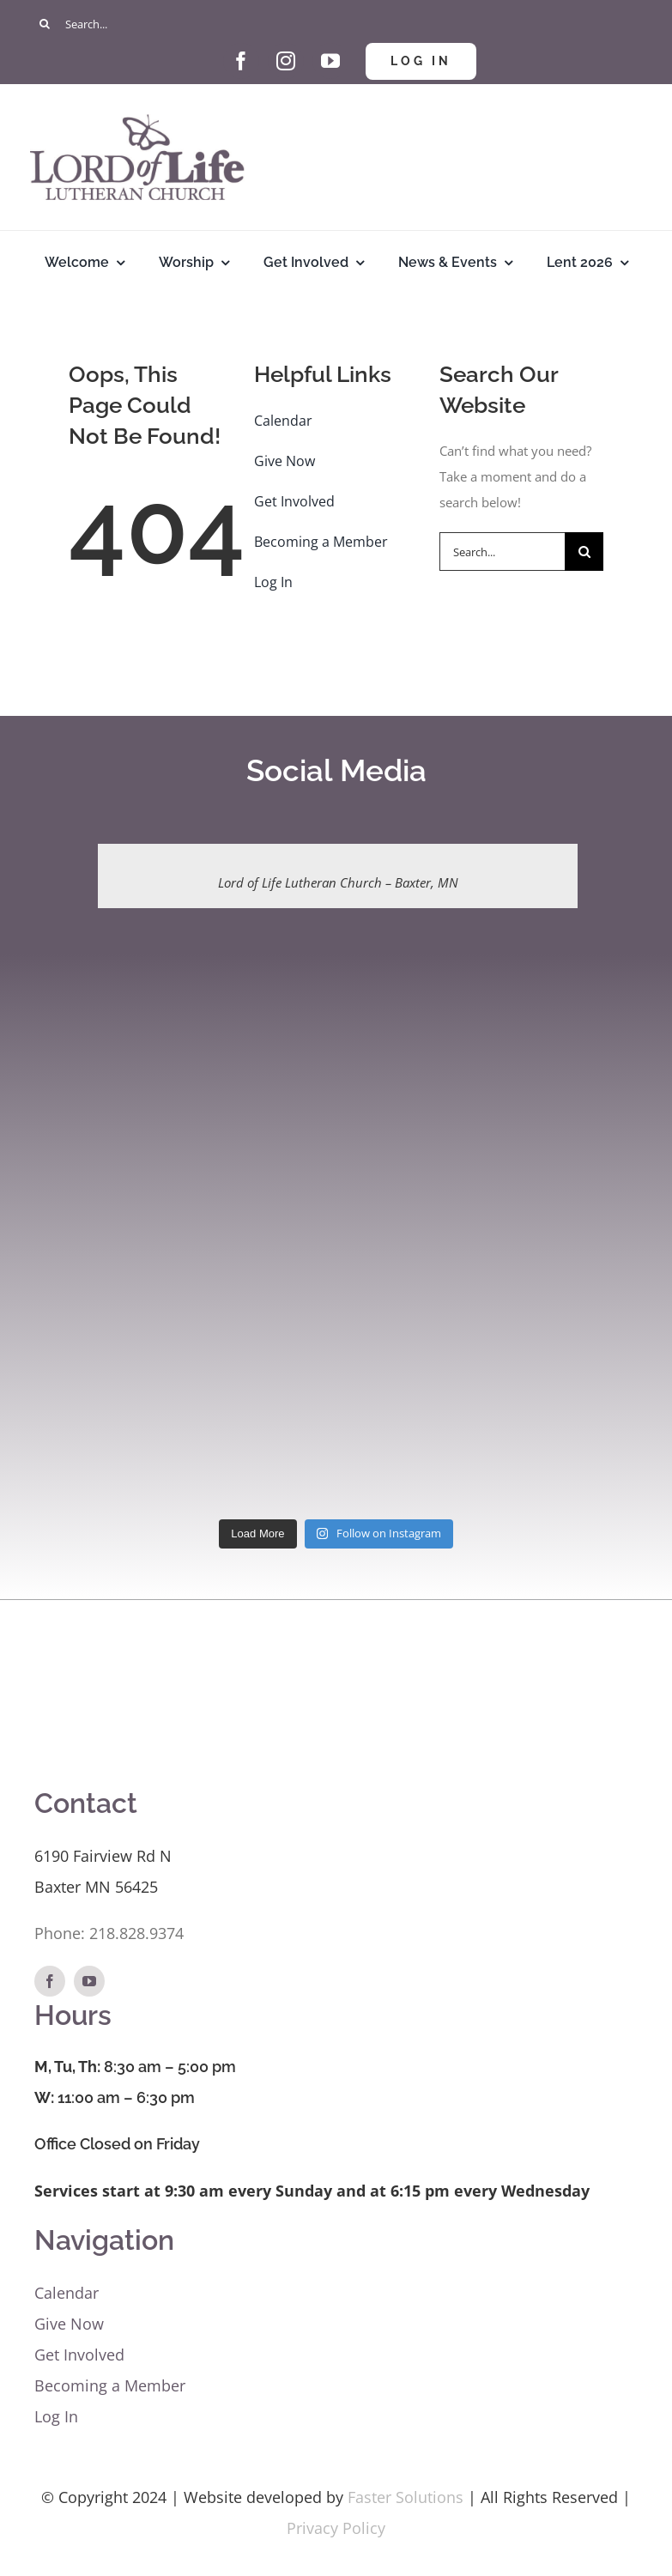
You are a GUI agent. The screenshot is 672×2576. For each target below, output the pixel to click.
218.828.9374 (136, 1933)
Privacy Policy (336, 2528)
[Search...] (336, 23)
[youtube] (330, 61)
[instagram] (286, 61)
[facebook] (241, 61)
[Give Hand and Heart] (197, 49)
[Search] (45, 23)
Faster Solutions (405, 2497)
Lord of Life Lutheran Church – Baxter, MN (338, 882)
